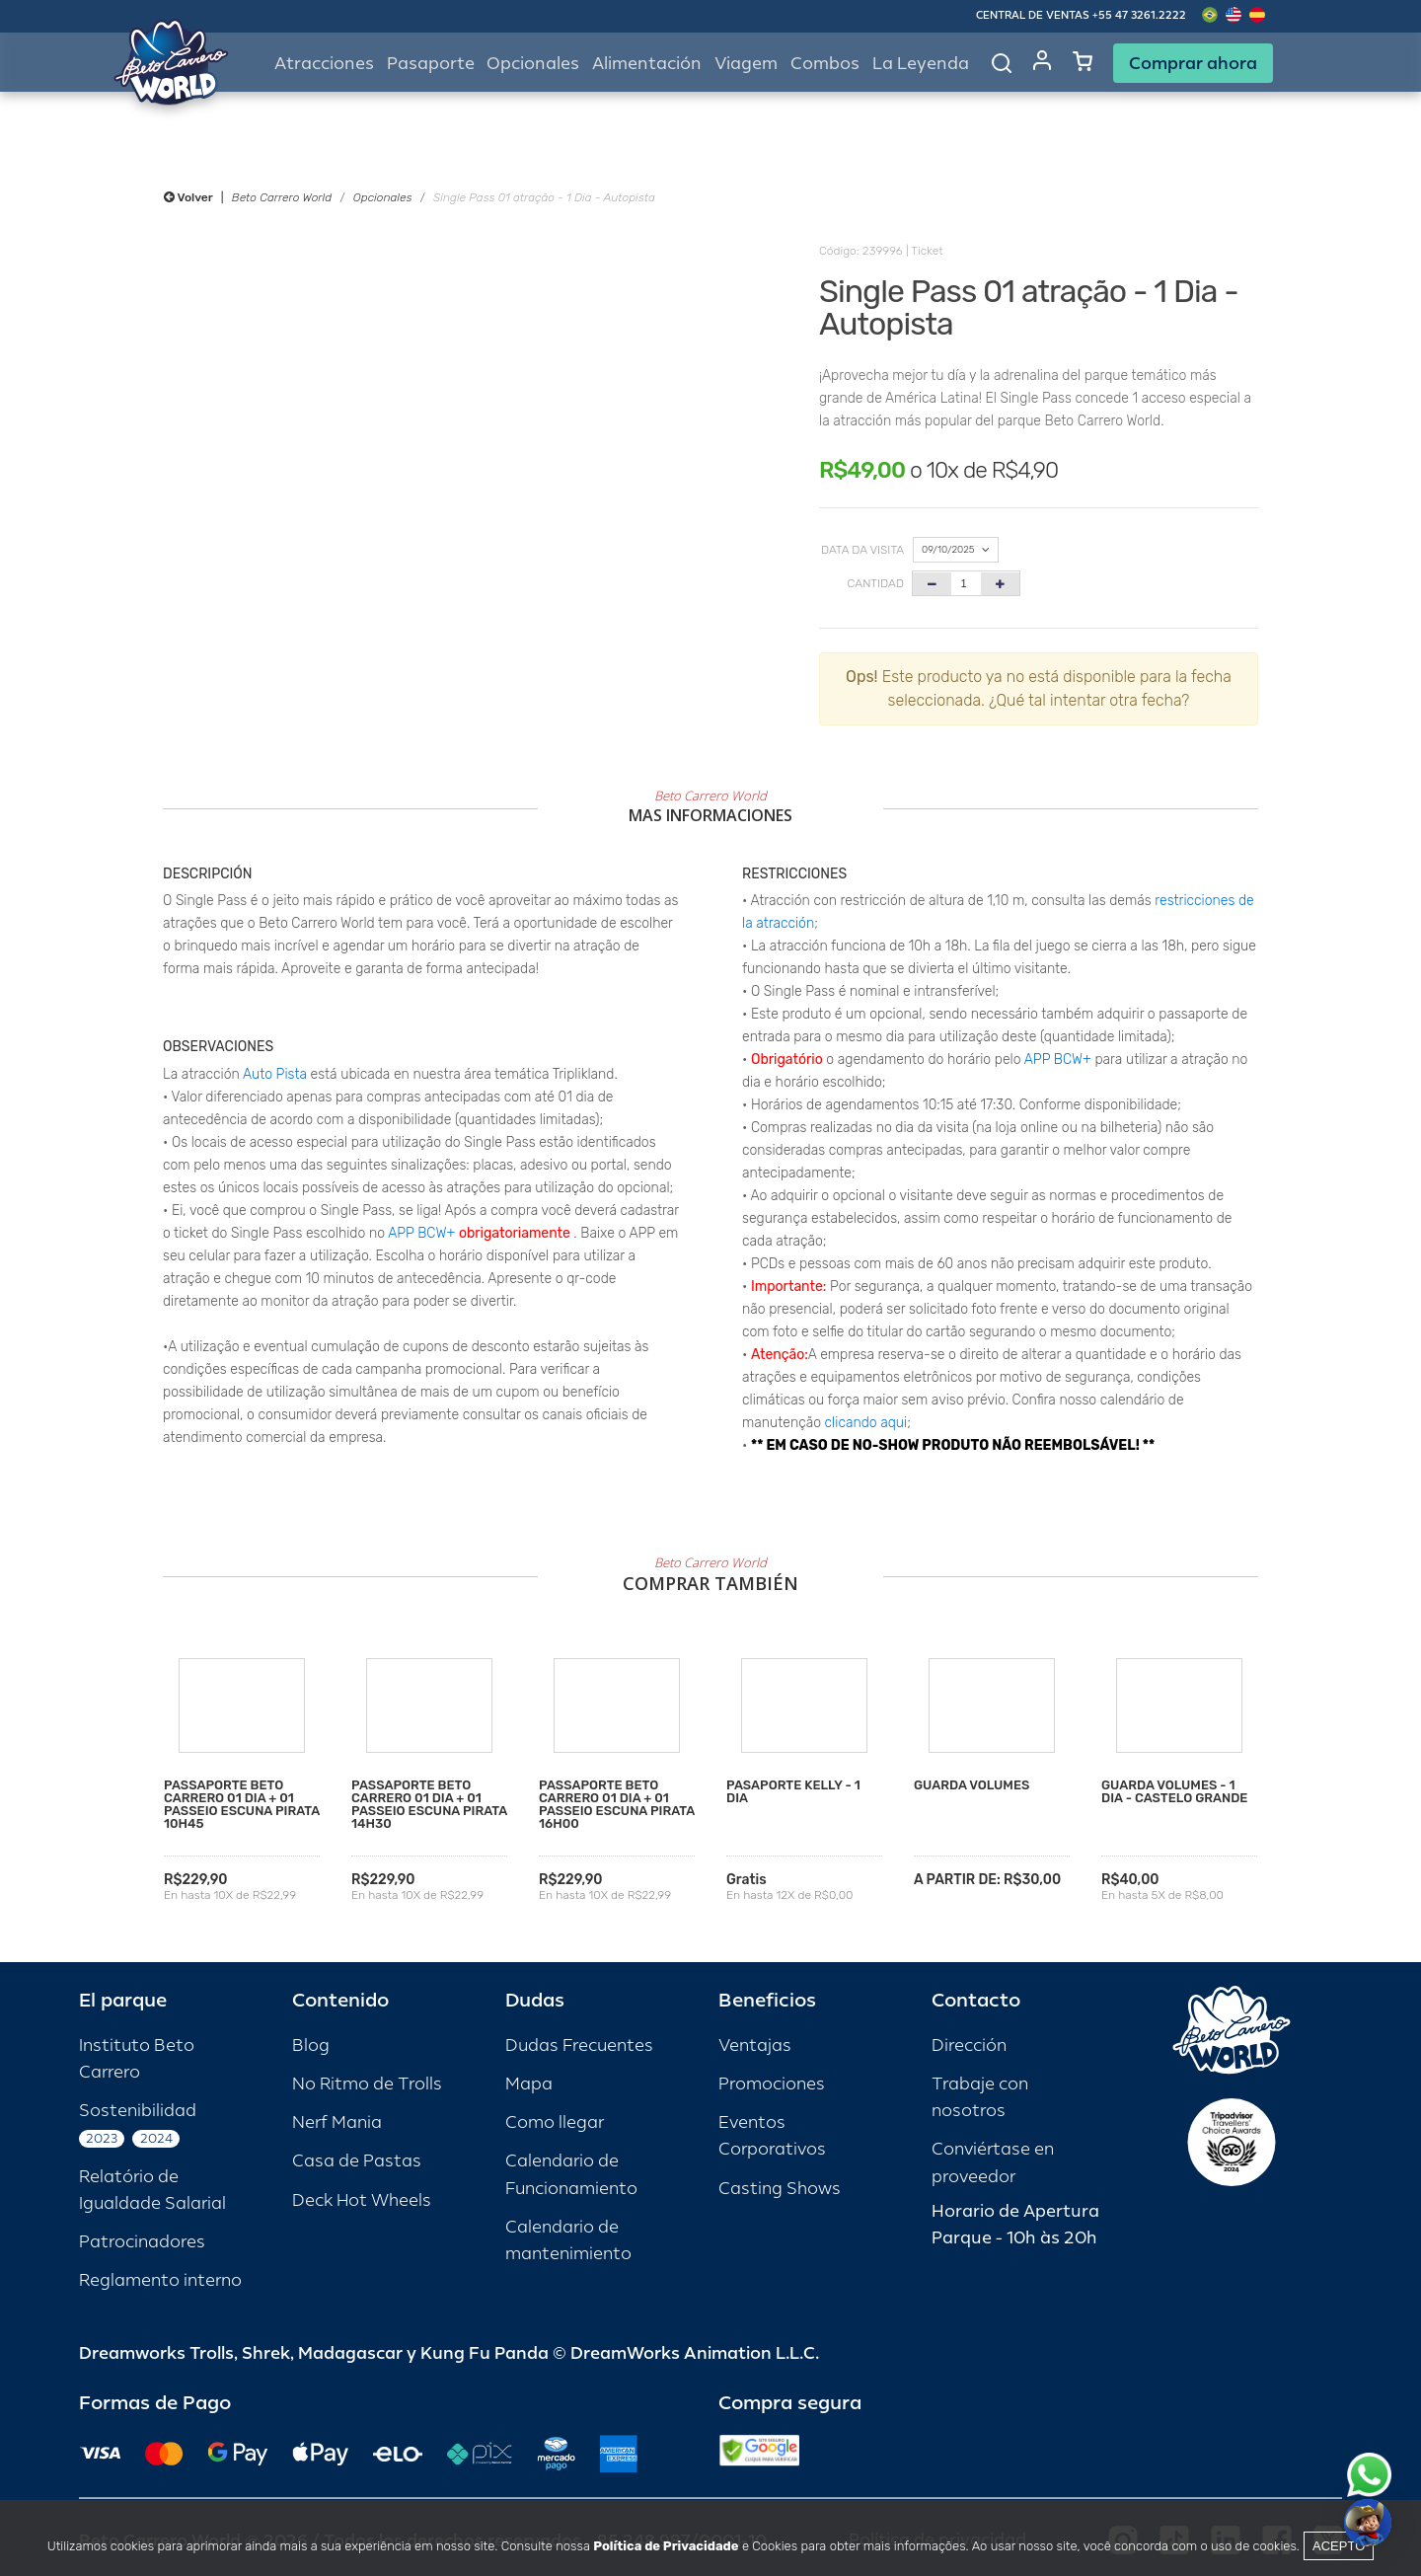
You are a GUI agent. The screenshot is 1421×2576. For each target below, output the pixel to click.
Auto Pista (275, 1074)
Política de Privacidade (665, 2545)
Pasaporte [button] (431, 63)
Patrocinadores (142, 2242)
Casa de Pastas (356, 2161)
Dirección (969, 2045)
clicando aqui (866, 1422)
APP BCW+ (421, 1233)
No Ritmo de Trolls (367, 2084)
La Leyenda (920, 63)
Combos (825, 63)
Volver (188, 197)
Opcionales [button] (532, 63)
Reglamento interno (160, 2280)
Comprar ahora (1193, 63)
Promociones (771, 2084)
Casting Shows (779, 2188)
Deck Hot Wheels (361, 2200)
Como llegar (554, 2122)
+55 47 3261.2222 (1139, 15)
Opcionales (382, 197)
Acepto (1338, 2545)
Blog (311, 2045)
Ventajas (754, 2045)
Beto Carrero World (282, 197)
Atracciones (324, 63)
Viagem (746, 63)
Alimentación (647, 63)
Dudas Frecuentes (579, 2045)
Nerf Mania (337, 2122)
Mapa (529, 2084)
